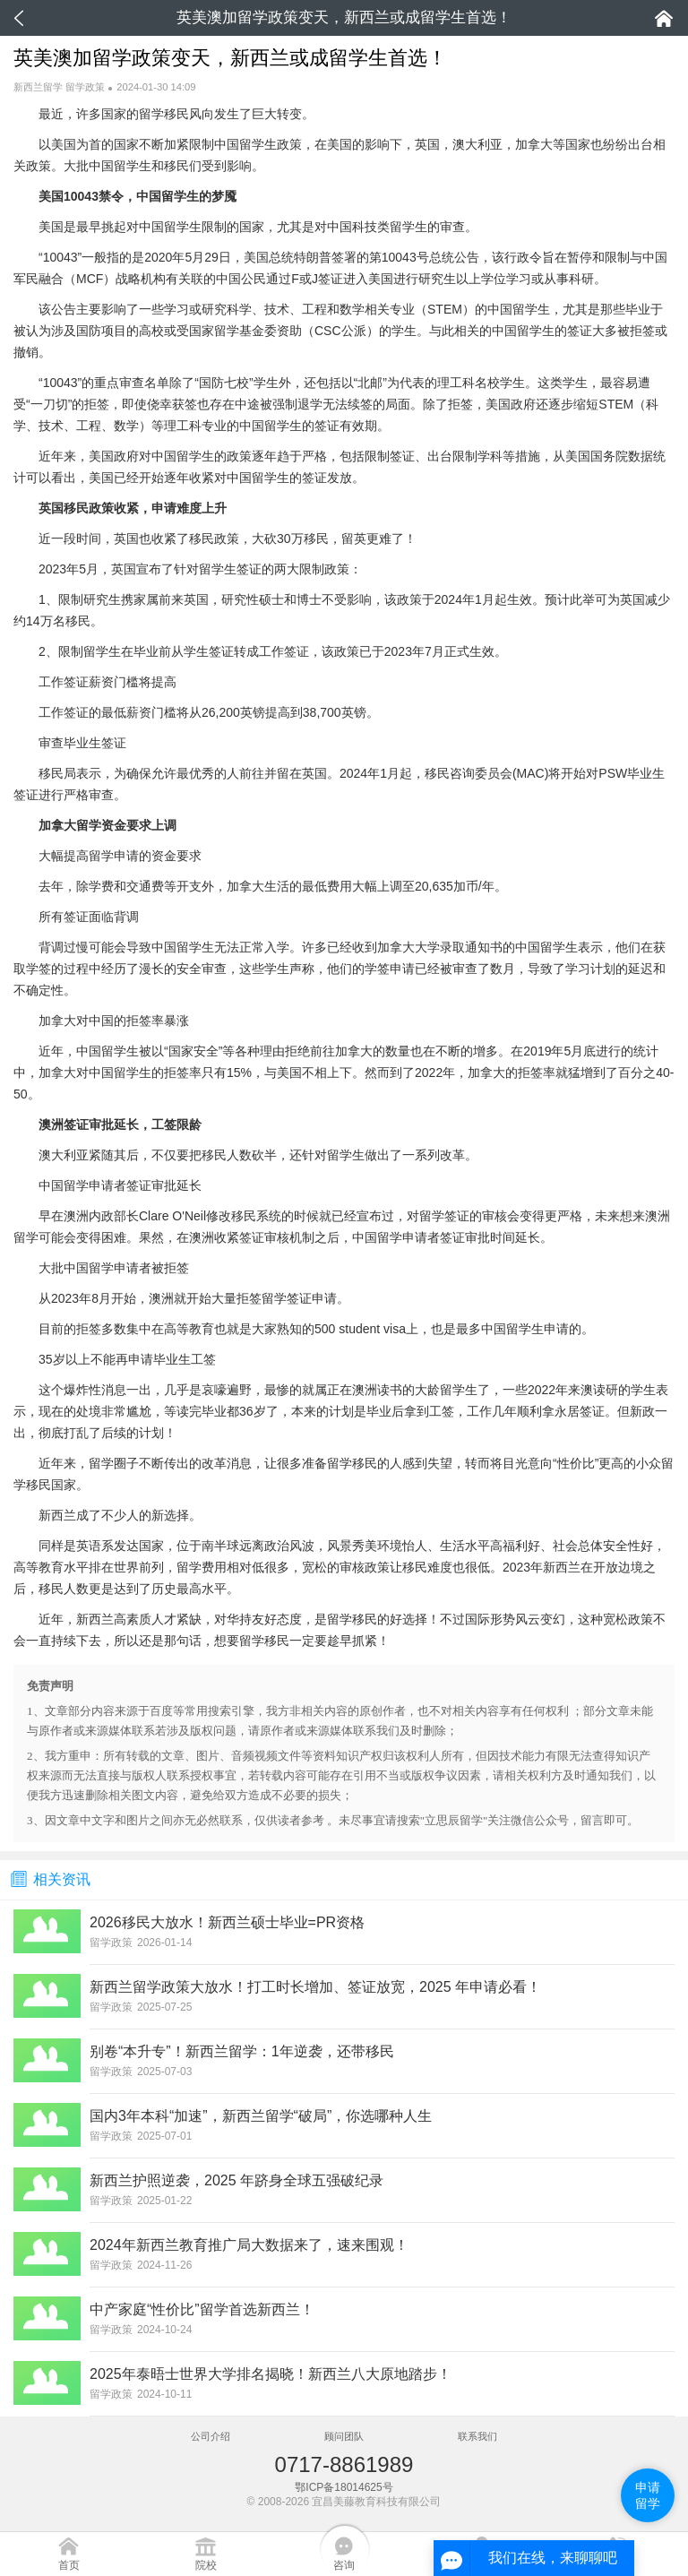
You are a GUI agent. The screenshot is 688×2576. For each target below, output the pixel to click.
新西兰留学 (38, 87)
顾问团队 (344, 2436)
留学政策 (85, 87)
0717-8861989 (344, 2464)
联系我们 (477, 2436)
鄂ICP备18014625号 (343, 2487)
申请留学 (647, 2495)
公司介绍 (210, 2436)
